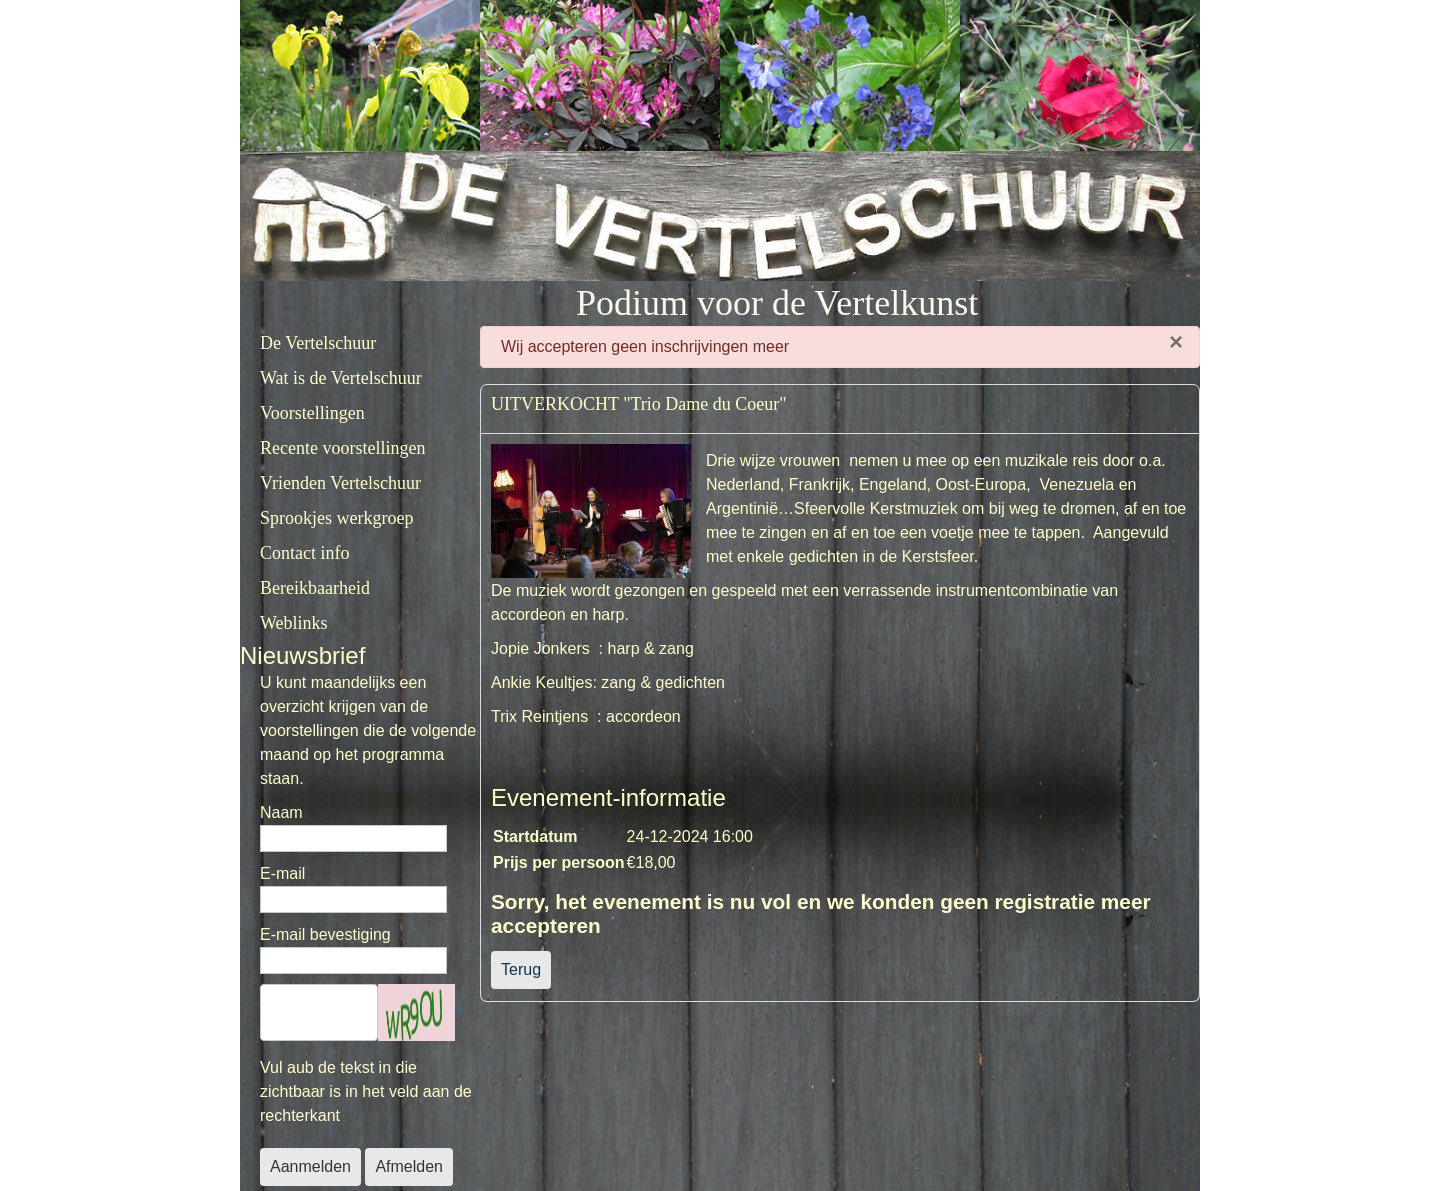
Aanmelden (310, 1166)
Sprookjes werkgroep (336, 518)
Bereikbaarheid (315, 588)
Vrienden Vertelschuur (340, 483)
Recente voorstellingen (342, 448)
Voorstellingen (312, 413)
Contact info (304, 553)
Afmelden (409, 1166)
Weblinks (294, 623)
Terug (521, 969)
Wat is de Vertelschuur (341, 378)
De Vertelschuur (318, 343)
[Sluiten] (1176, 342)
